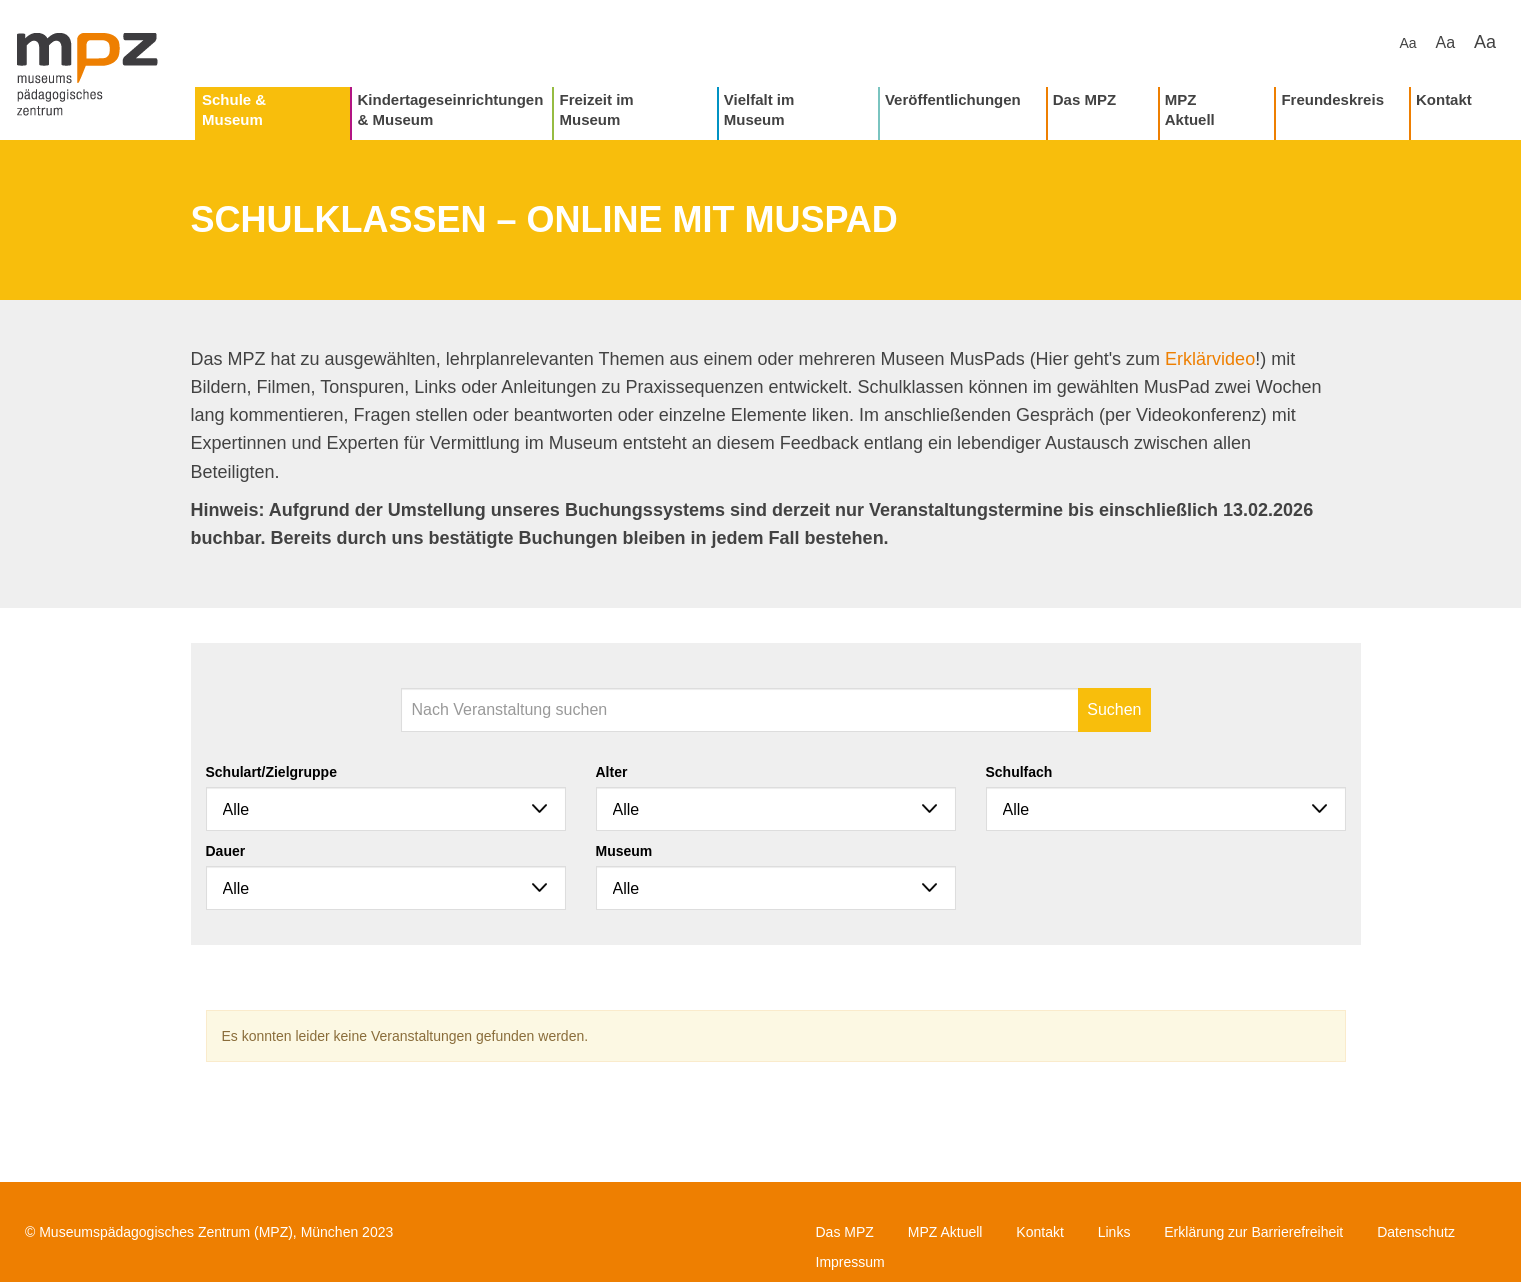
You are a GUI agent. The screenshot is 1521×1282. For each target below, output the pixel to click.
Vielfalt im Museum (759, 109)
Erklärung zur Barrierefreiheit (1253, 1232)
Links (1114, 1232)
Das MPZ (1084, 99)
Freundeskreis (1332, 99)
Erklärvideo (1210, 359)
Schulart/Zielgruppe (271, 772)
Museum (624, 851)
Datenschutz (1416, 1232)
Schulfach (1019, 772)
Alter (612, 772)
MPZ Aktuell (1190, 109)
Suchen (1114, 709)
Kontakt (1444, 99)
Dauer (226, 851)
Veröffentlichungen (953, 99)
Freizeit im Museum (596, 109)
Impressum (850, 1262)
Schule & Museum (234, 109)
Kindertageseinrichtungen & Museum (450, 109)
